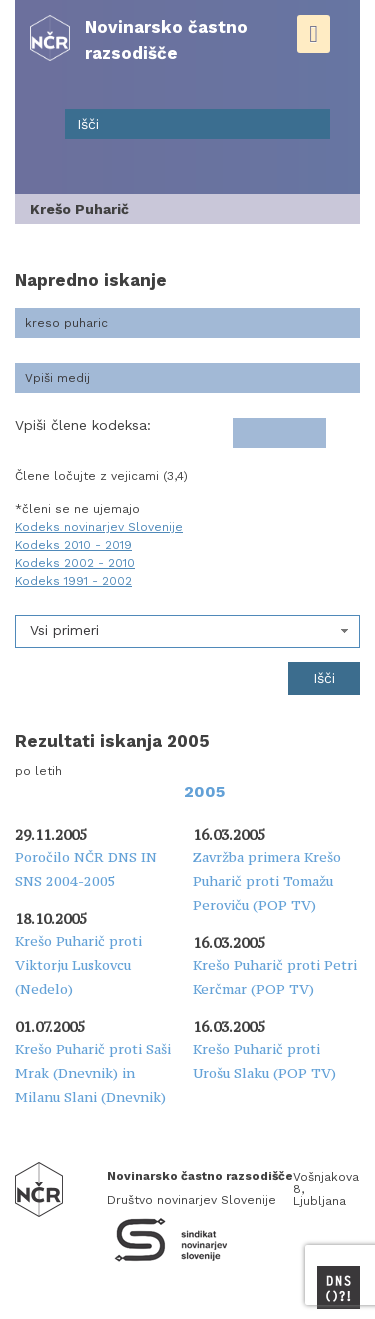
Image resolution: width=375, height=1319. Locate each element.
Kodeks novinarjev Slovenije (99, 527)
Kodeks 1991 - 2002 (73, 581)
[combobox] (187, 631)
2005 (204, 791)
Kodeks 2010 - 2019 (73, 545)
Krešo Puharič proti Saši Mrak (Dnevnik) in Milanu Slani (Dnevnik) (93, 1073)
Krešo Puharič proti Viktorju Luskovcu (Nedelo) (78, 965)
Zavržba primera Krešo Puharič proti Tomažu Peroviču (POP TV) (267, 881)
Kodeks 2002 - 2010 (75, 563)
